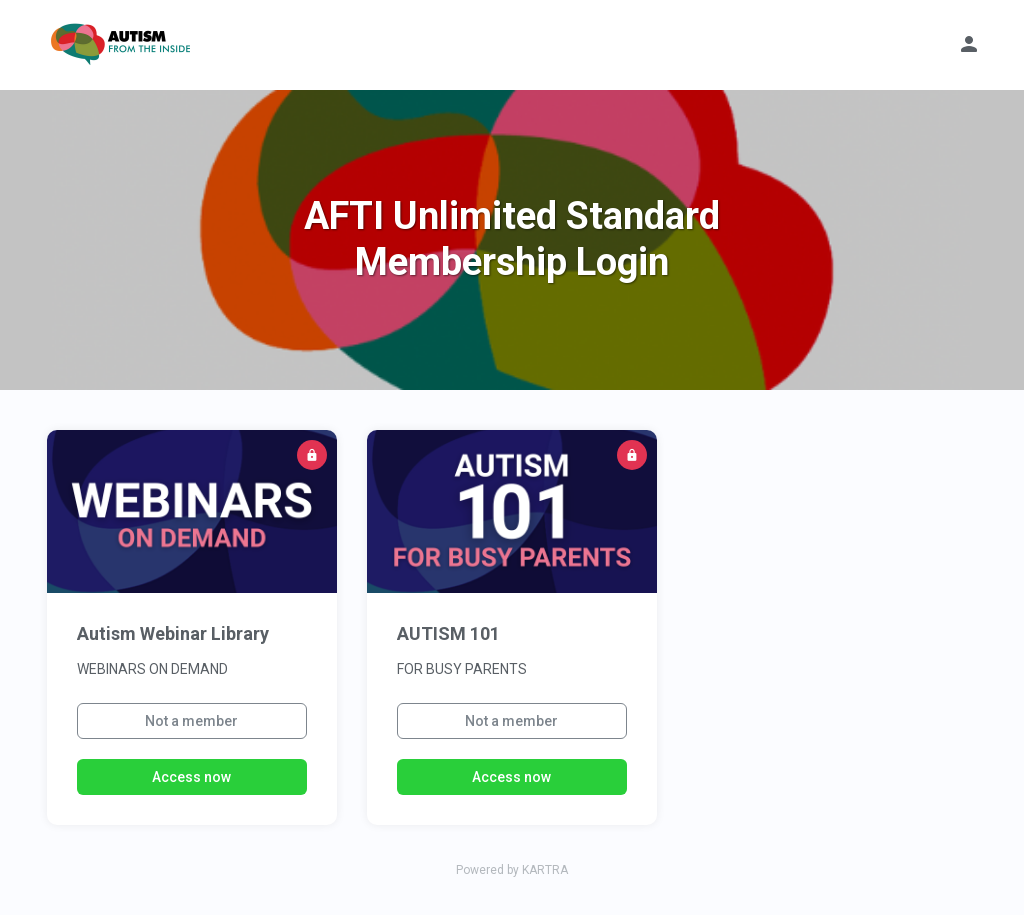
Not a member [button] (191, 721)
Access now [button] (191, 777)
